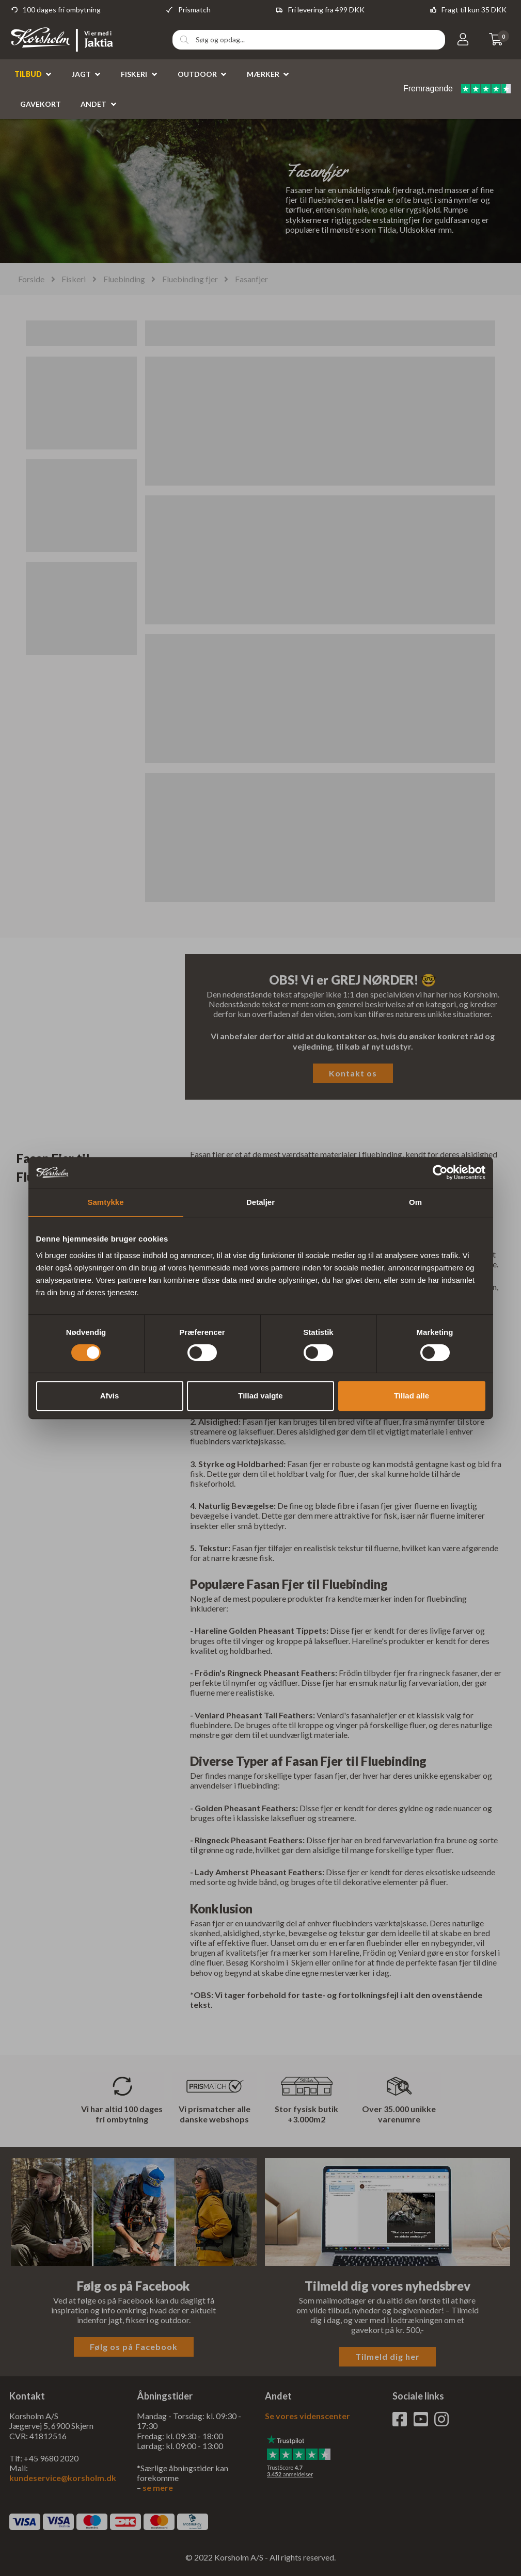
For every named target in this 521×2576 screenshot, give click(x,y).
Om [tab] (415, 1202)
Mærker (263, 74)
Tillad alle (411, 1395)
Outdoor (197, 74)
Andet (93, 104)
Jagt (81, 74)
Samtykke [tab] (105, 1202)
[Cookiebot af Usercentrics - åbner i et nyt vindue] (440, 1172)
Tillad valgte (260, 1395)
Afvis (109, 1395)
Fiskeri (134, 74)
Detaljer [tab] (260, 1202)
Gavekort (40, 104)
